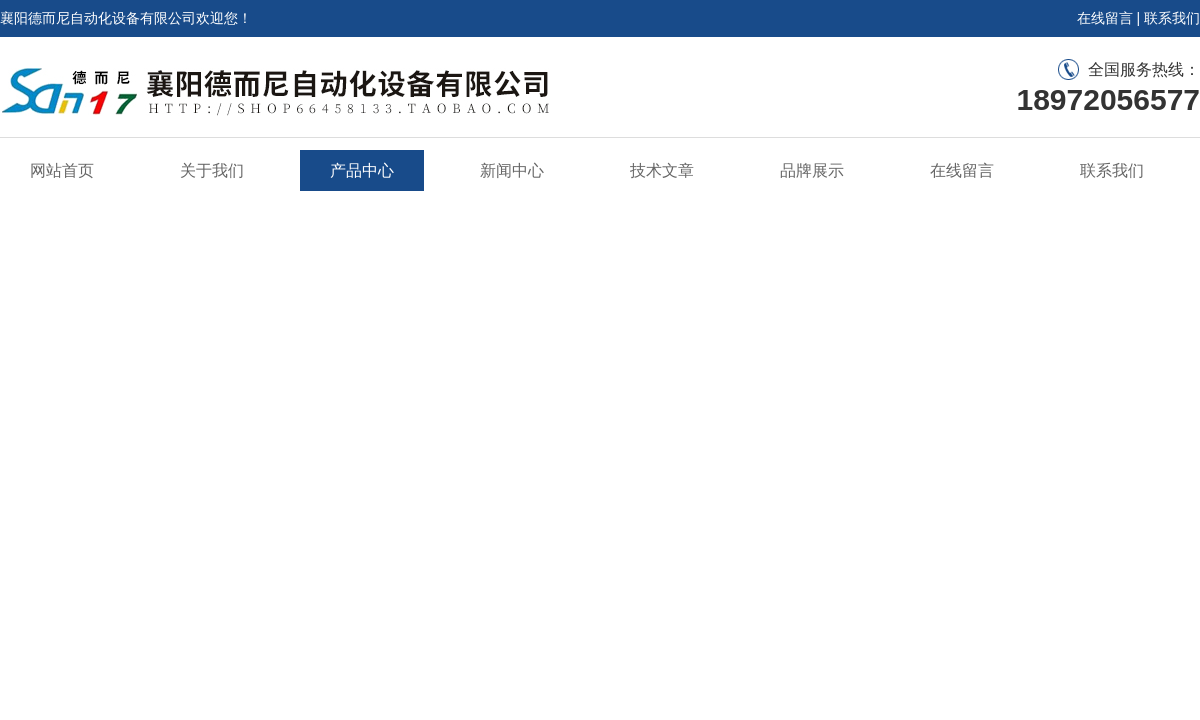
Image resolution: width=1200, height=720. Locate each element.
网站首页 (62, 170)
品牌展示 (812, 170)
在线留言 (1105, 18)
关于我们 (212, 170)
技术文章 (662, 170)
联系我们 (1172, 18)
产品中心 (362, 170)
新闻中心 (512, 170)
